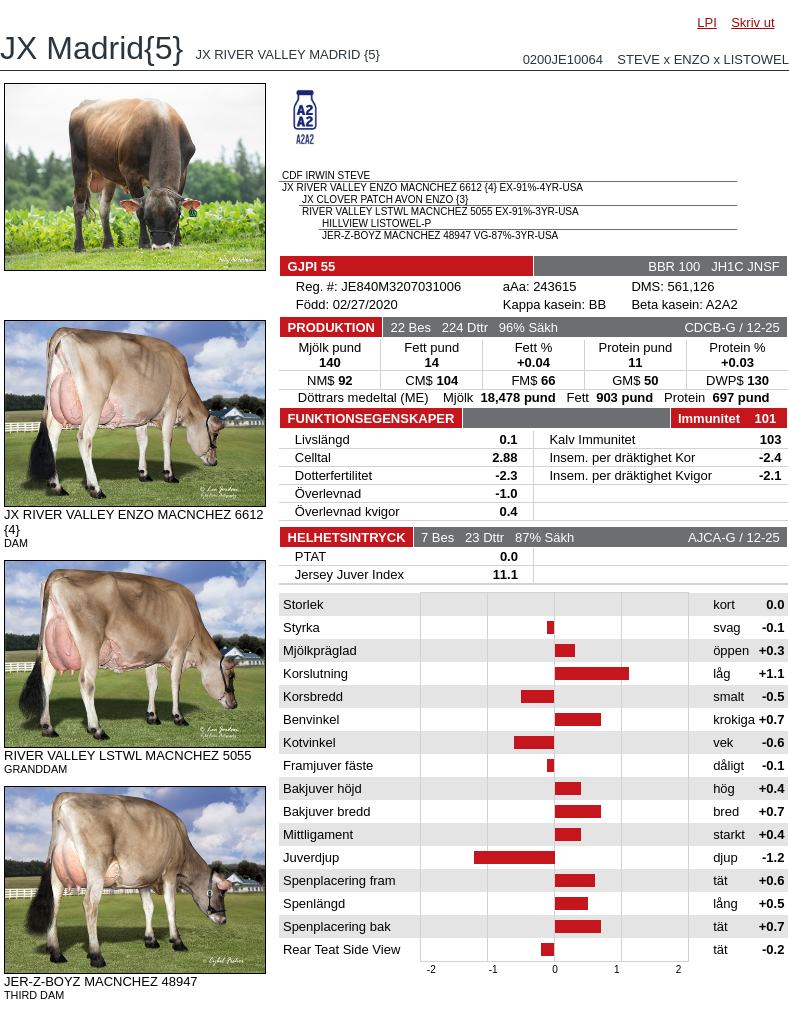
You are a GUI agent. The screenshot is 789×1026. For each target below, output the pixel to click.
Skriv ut (752, 22)
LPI (707, 22)
